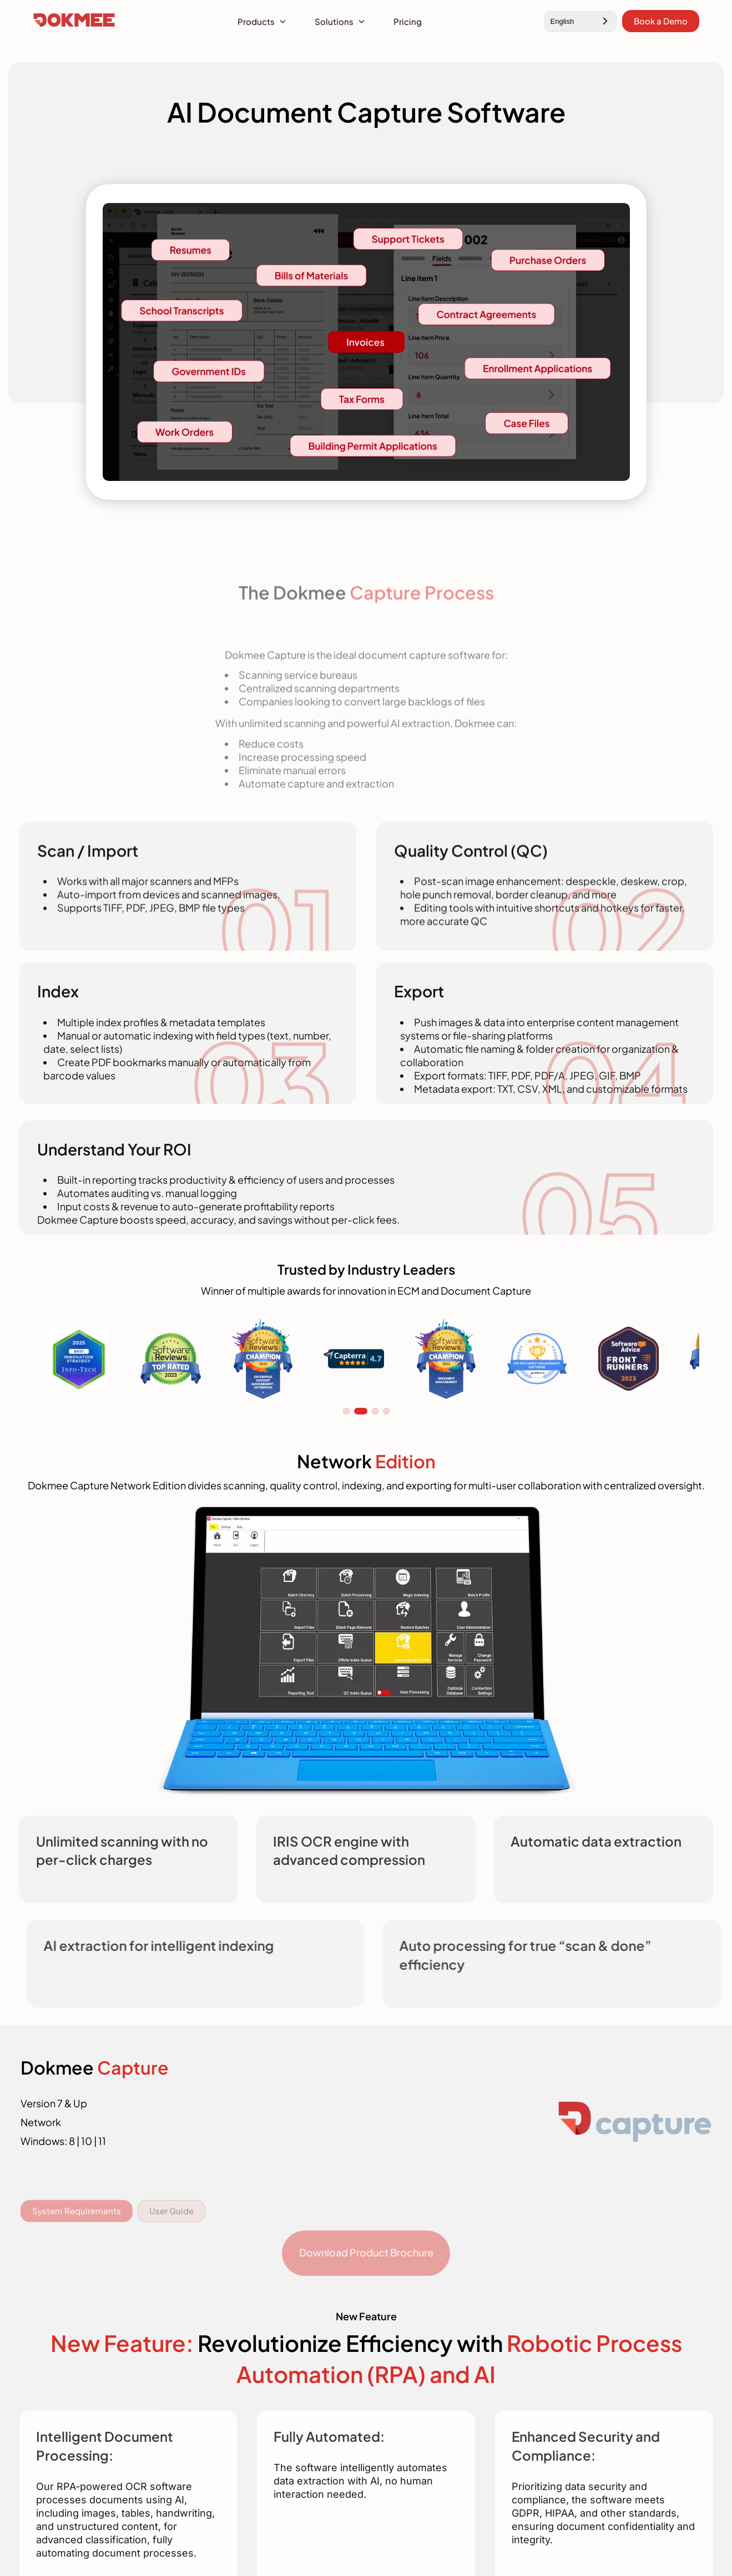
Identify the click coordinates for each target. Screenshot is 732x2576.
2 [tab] (360, 1411)
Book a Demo (661, 21)
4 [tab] (386, 1411)
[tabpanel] (79, 1359)
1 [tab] (346, 1411)
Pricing (407, 21)
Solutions (334, 21)
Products (256, 21)
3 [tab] (375, 1411)
